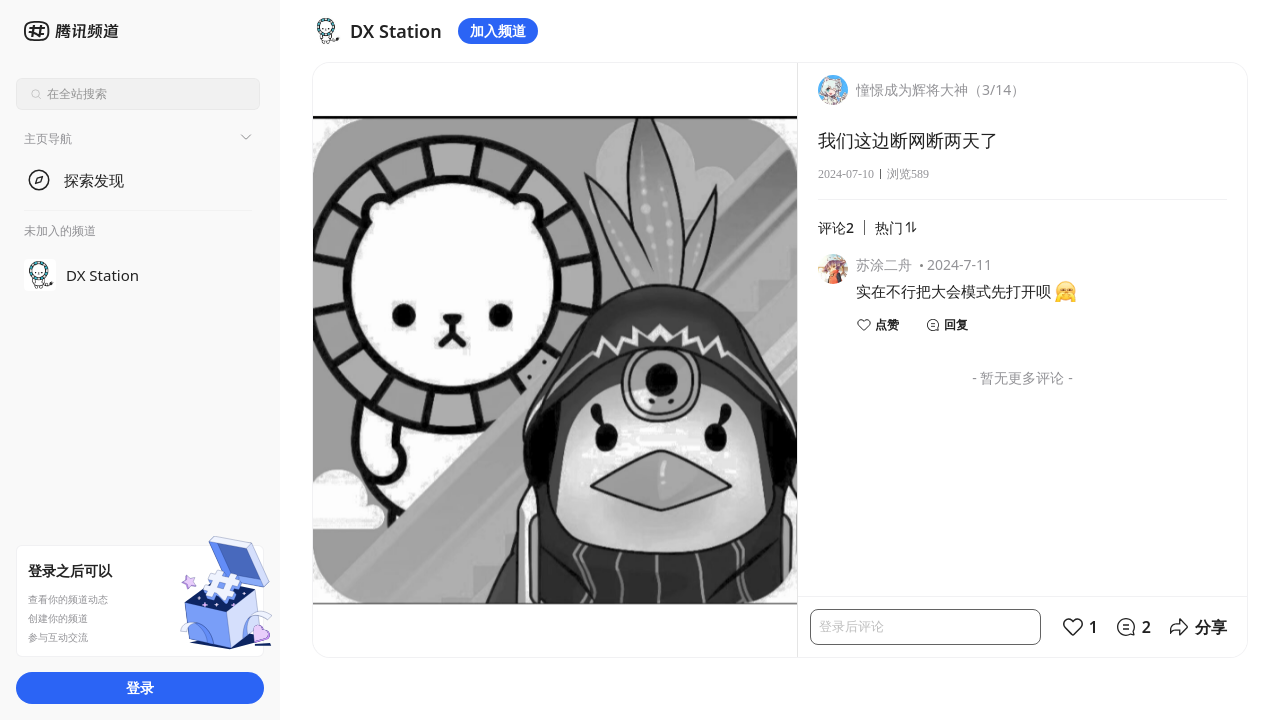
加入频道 (498, 30)
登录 (140, 687)
